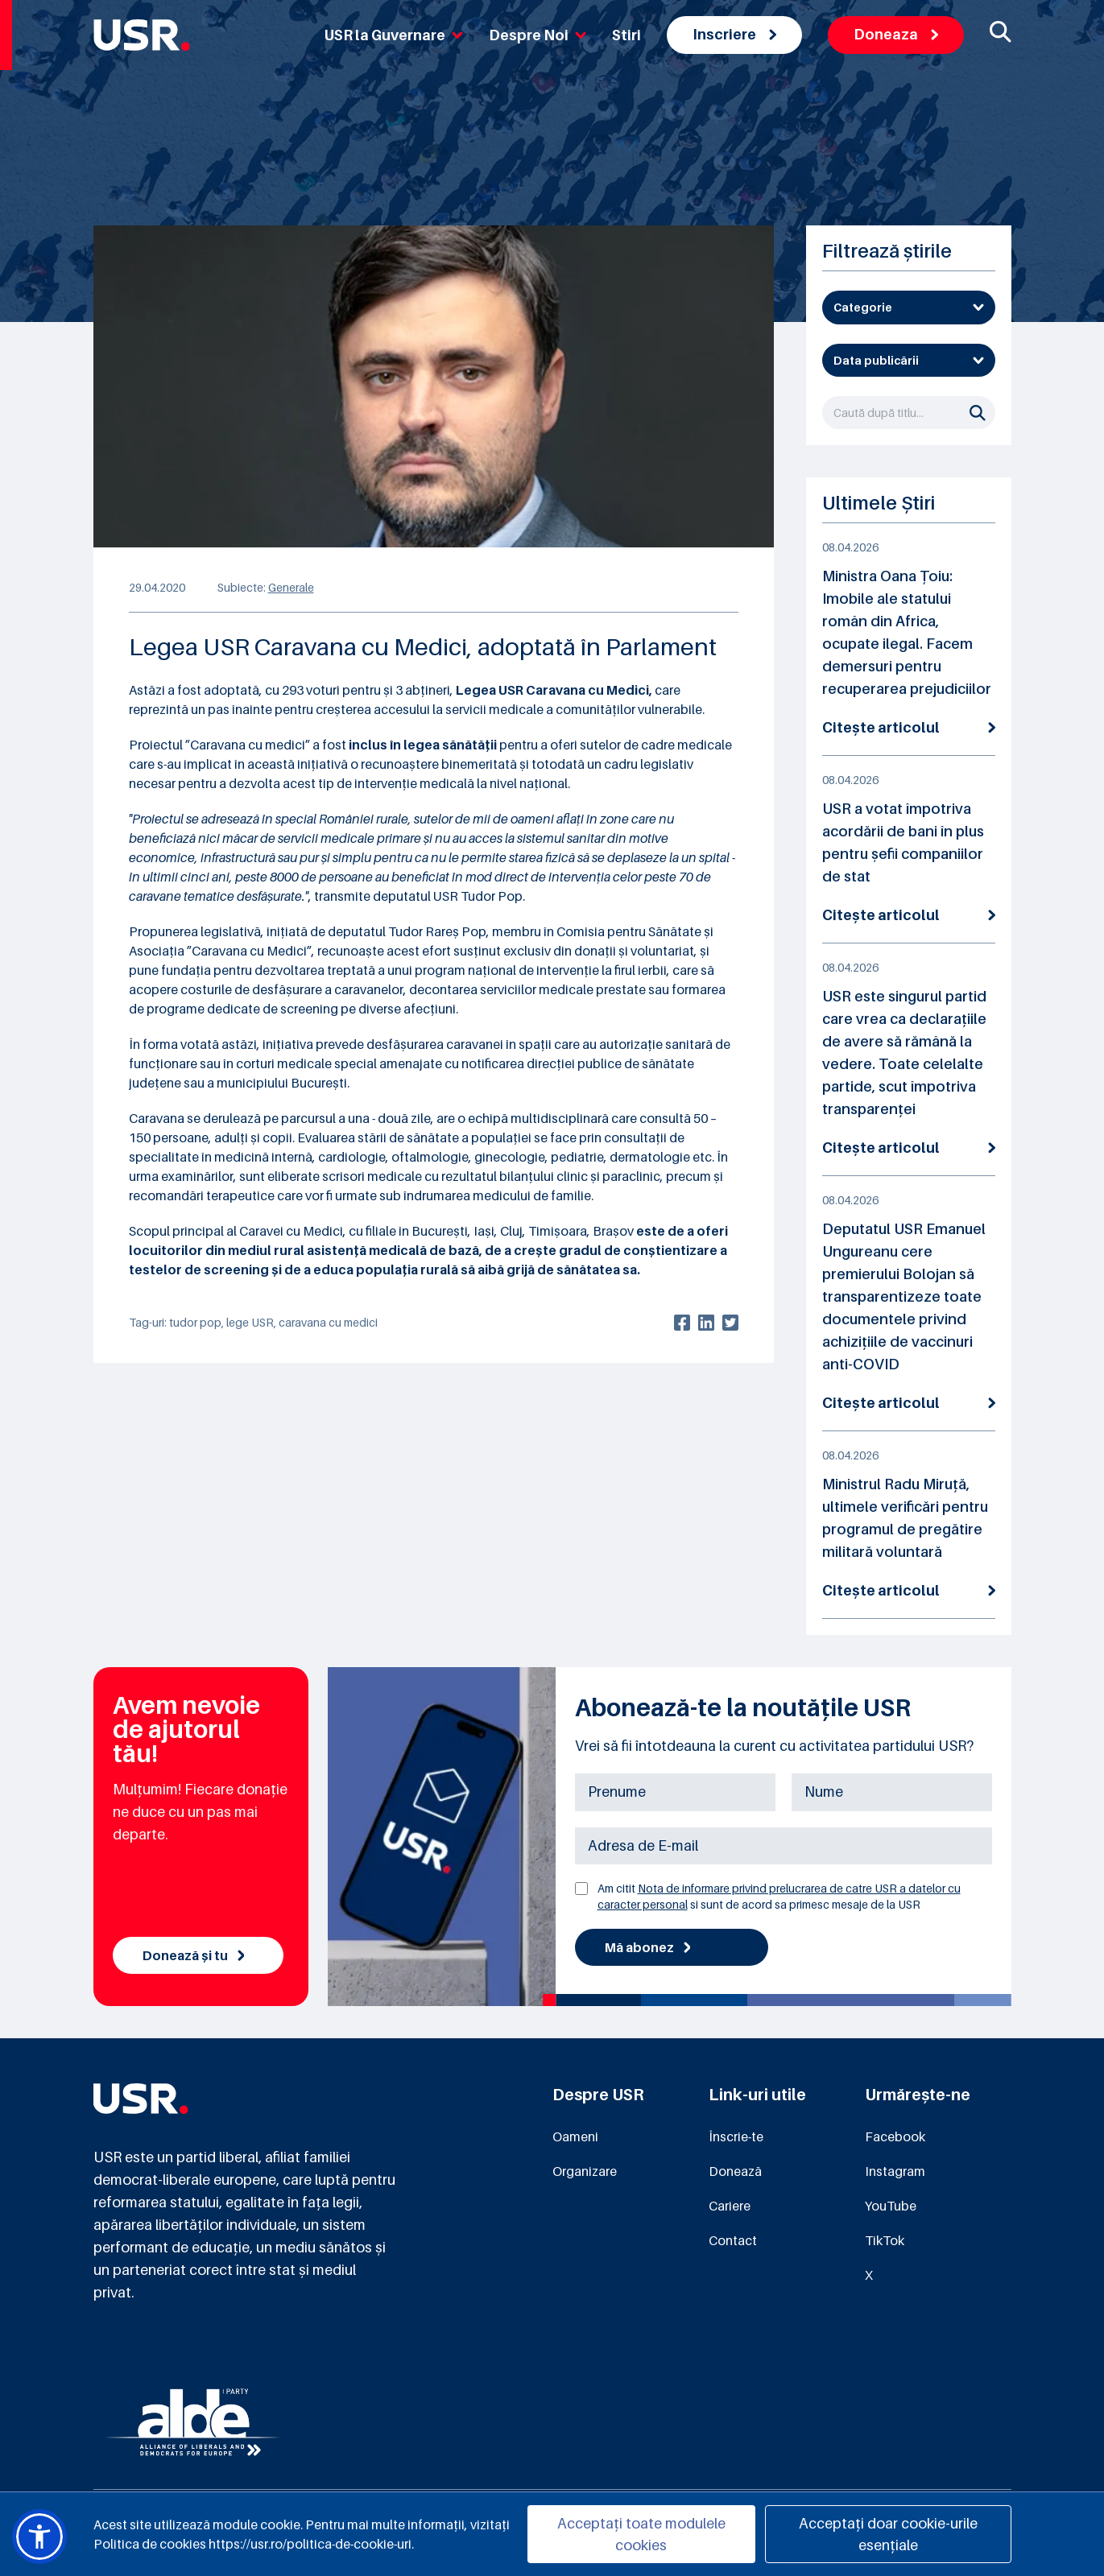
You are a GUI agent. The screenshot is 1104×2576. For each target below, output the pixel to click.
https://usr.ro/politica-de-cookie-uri (310, 2544)
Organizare (584, 2171)
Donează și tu (194, 1955)
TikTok (884, 2240)
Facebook (895, 2136)
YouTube (890, 2206)
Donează (735, 2171)
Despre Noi (537, 35)
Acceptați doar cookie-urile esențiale (888, 2534)
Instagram (895, 2171)
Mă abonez (648, 1947)
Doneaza (896, 34)
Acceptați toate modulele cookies (641, 2534)
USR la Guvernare (394, 35)
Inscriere (734, 34)
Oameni (575, 2136)
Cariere (729, 2206)
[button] (39, 2536)
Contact (733, 2240)
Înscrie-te (736, 2136)
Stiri (626, 35)
